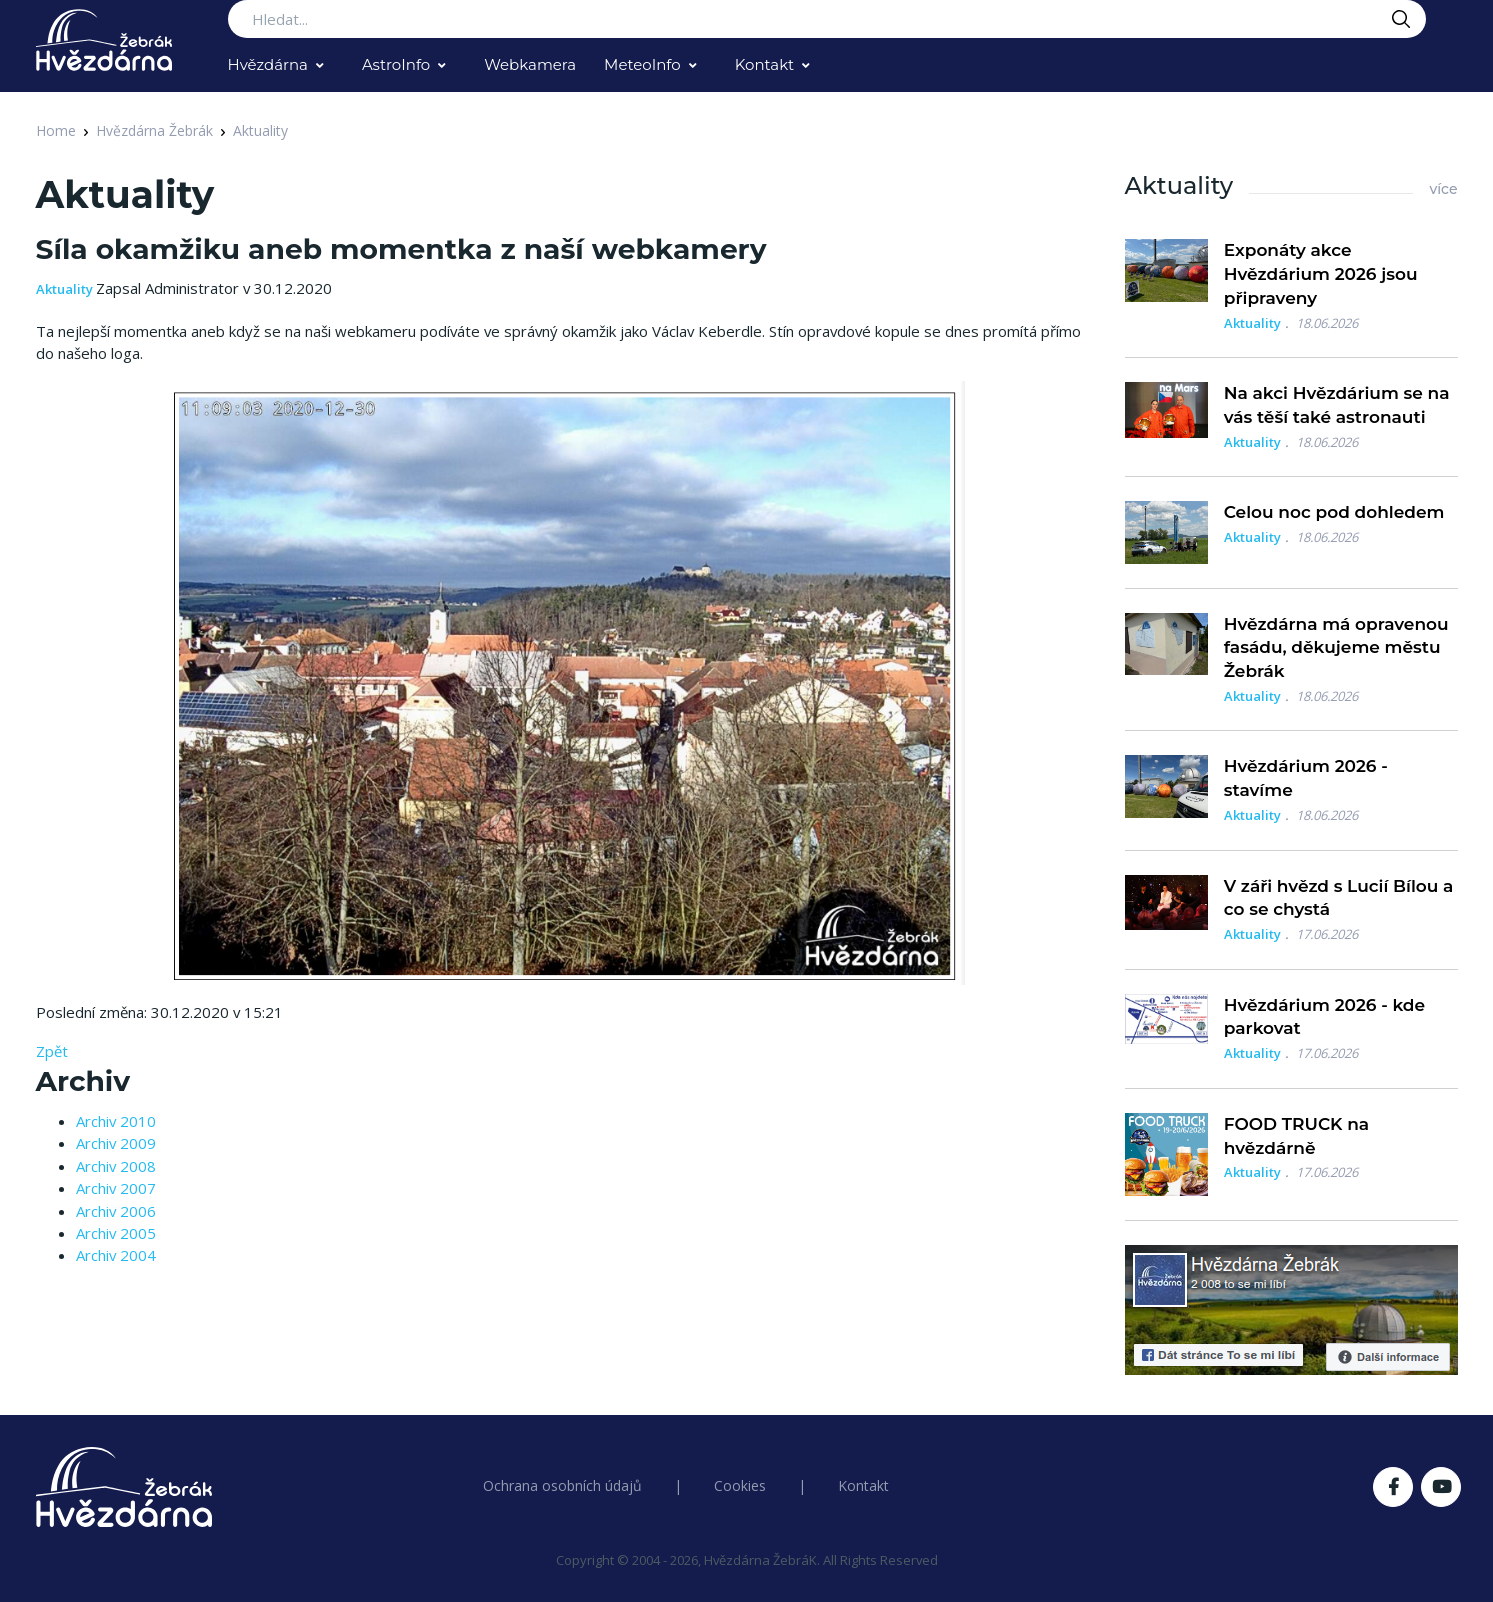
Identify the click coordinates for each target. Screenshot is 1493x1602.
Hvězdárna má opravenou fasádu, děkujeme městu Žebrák (1336, 648)
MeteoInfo (642, 64)
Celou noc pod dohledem (1334, 512)
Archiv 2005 (116, 1233)
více (1443, 189)
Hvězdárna (268, 64)
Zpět (52, 1051)
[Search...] (827, 19)
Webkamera (530, 64)
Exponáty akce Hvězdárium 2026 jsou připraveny (1321, 274)
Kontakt (765, 64)
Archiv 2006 (116, 1211)
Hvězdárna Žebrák (154, 130)
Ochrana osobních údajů (562, 1485)
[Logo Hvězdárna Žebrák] (104, 40)
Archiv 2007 (116, 1188)
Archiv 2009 (116, 1143)
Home (56, 130)
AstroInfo (396, 64)
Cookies (740, 1485)
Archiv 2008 (116, 1166)
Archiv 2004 (116, 1255)
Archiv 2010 (116, 1121)
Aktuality (260, 130)
